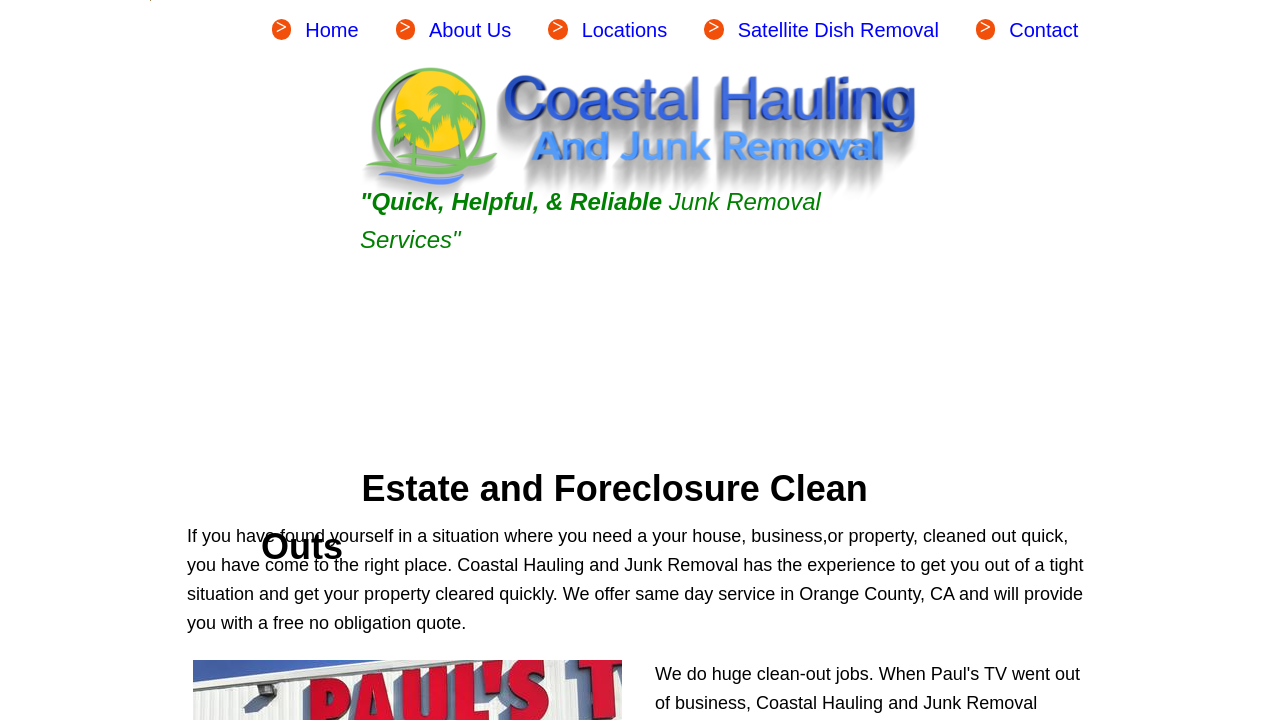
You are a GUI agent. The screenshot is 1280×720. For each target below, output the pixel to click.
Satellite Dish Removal (838, 30)
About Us (470, 30)
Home (331, 30)
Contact (1043, 30)
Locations (625, 30)
